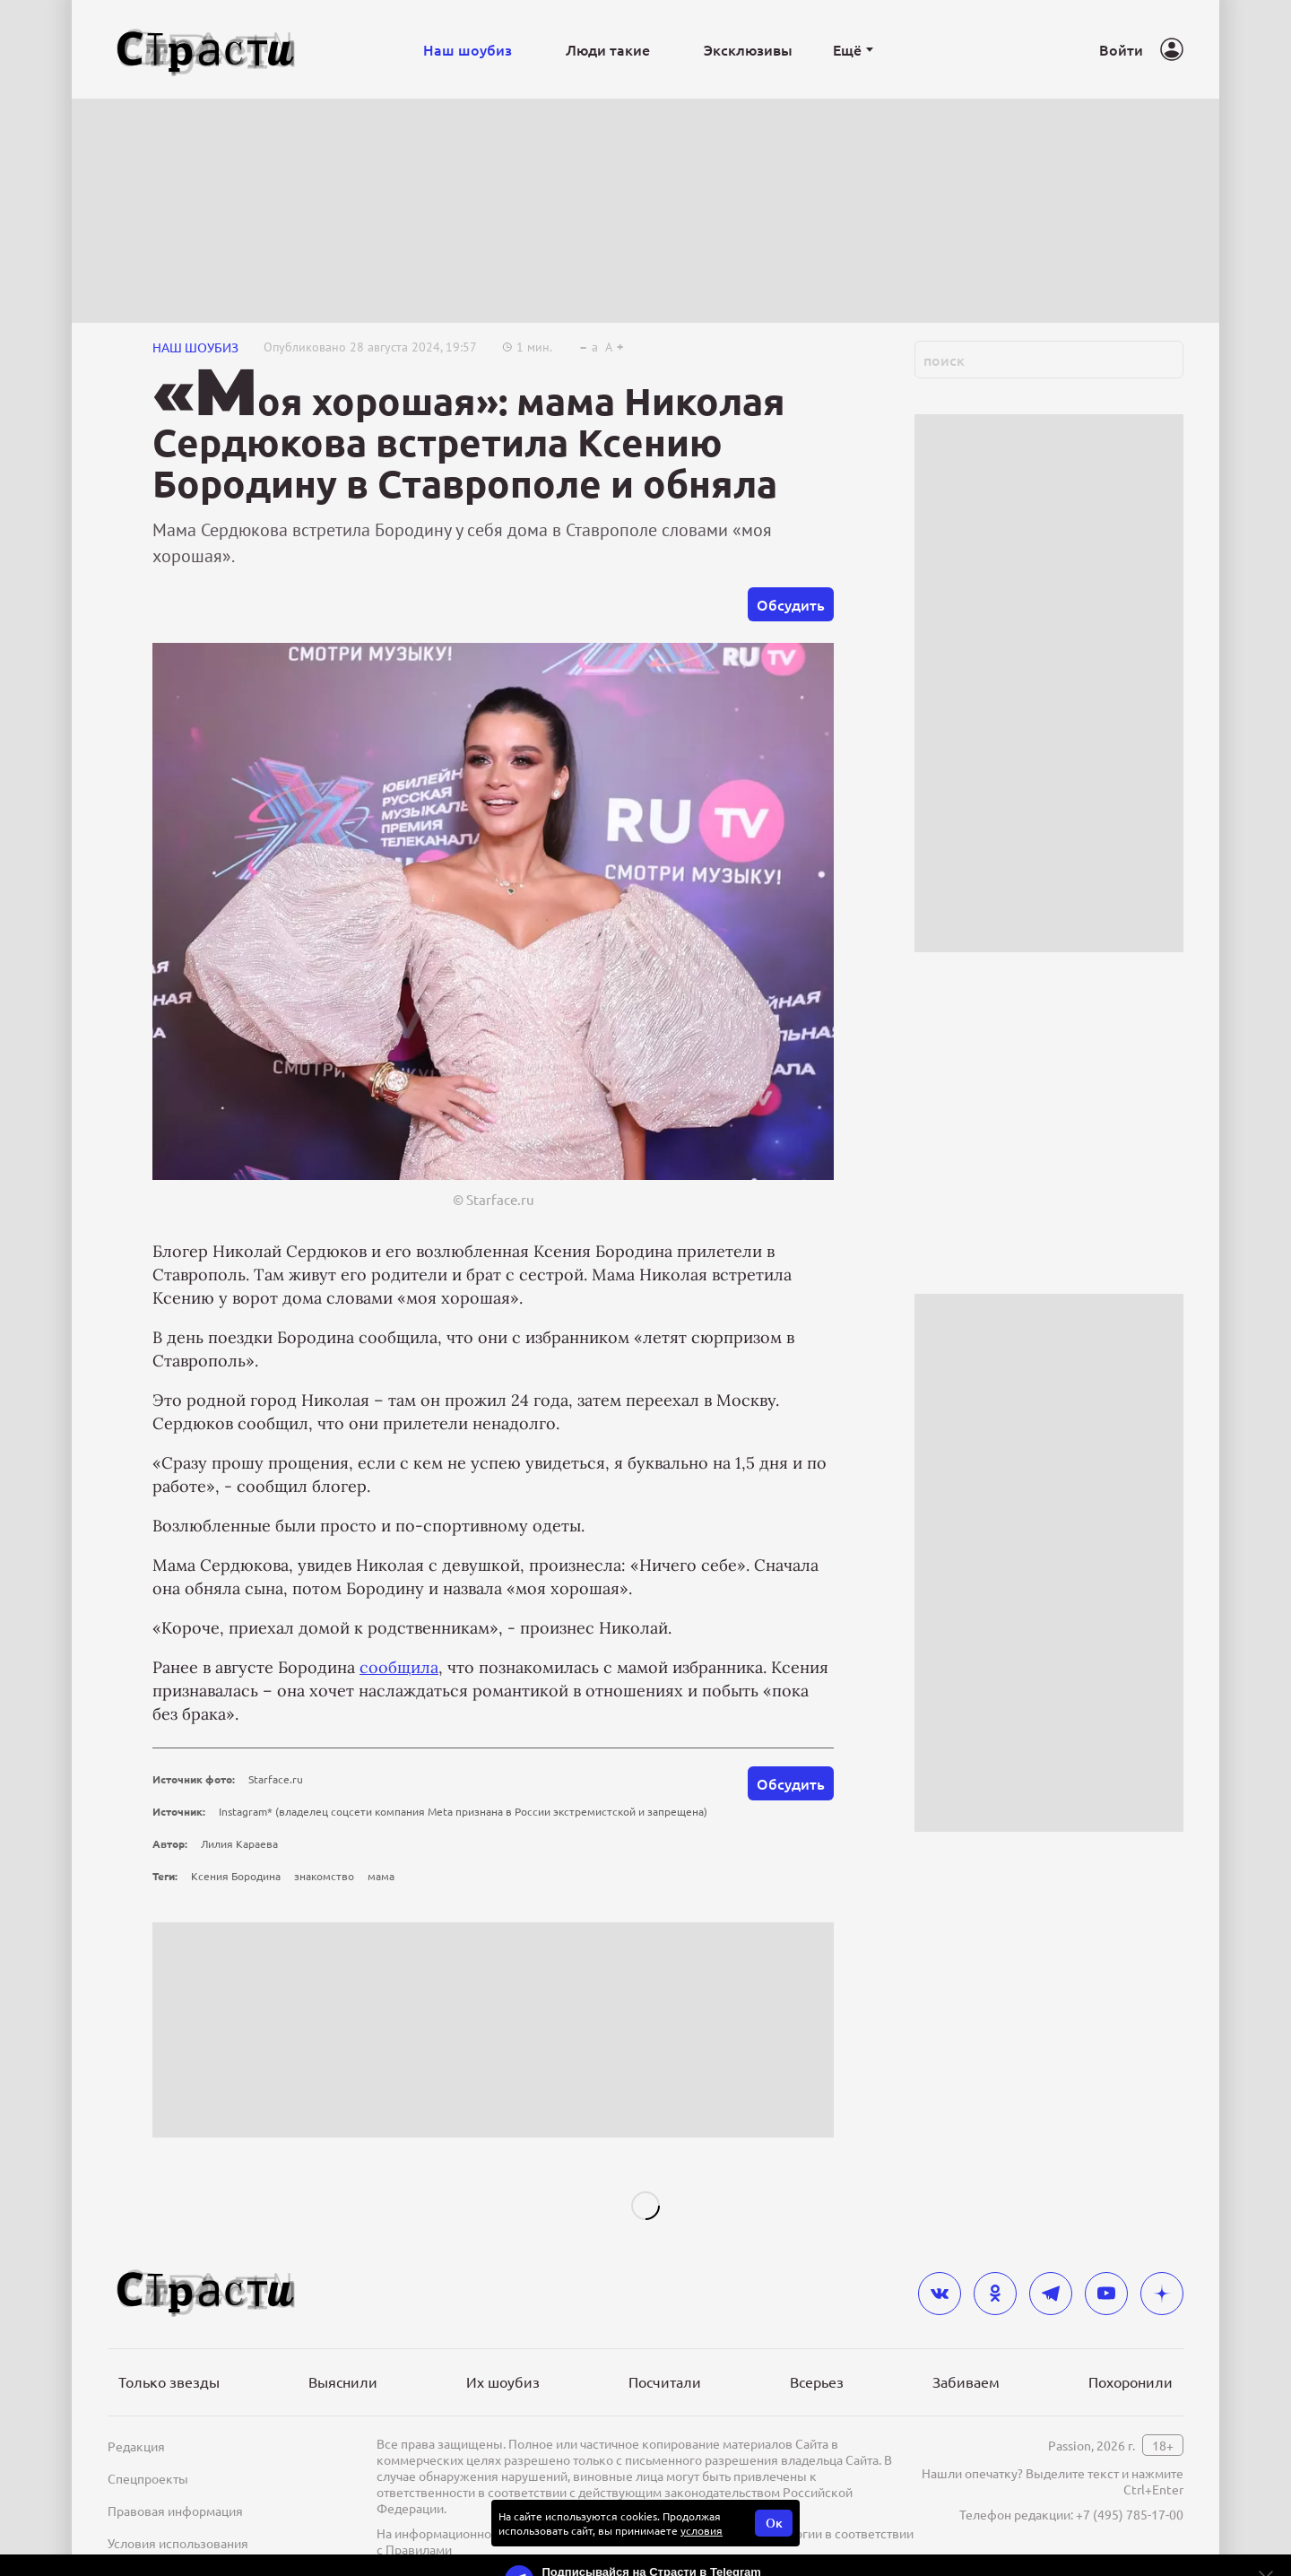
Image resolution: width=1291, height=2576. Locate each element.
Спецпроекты (148, 2478)
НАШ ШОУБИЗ (195, 347)
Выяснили (342, 2381)
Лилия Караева (239, 1843)
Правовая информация (175, 2510)
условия (701, 2530)
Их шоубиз (503, 2381)
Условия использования (178, 2543)
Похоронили (1130, 2381)
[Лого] (206, 49)
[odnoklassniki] (995, 2293)
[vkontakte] (939, 2293)
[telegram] (1050, 2293)
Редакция (136, 2446)
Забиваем (966, 2381)
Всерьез (817, 2381)
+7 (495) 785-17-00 (1129, 2514)
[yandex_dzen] (1161, 2293)
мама (381, 1876)
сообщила (399, 1667)
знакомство (324, 1876)
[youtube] (1106, 2293)
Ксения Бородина (236, 1876)
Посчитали (664, 2381)
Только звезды (169, 2381)
